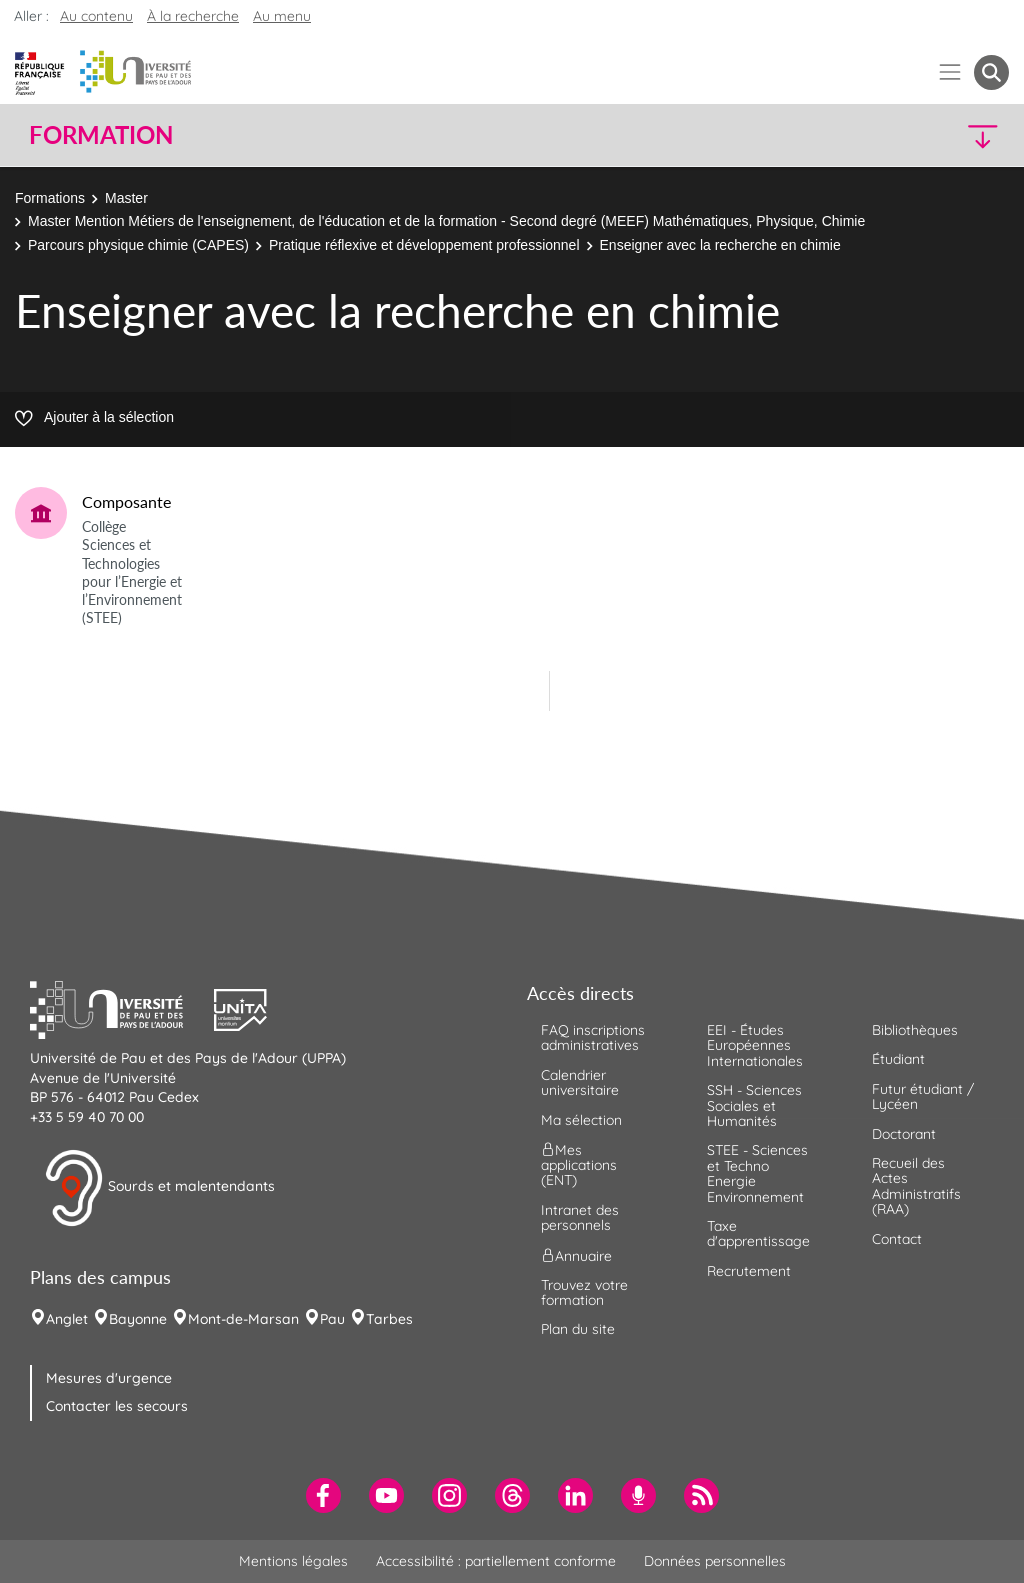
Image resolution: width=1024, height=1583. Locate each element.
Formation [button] (101, 135)
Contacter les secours (117, 1406)
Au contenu (96, 16)
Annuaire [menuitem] (576, 1255)
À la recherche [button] (193, 16)
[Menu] (950, 72)
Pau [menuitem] (332, 1319)
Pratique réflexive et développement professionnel (424, 245)
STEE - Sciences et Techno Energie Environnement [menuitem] (757, 1173)
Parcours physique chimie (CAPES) (138, 245)
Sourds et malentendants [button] (159, 1188)
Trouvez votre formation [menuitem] (584, 1292)
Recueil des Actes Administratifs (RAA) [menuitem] (916, 1186)
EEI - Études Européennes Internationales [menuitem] (755, 1045)
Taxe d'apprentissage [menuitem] (758, 1233)
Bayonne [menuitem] (138, 1319)
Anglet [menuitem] (67, 1319)
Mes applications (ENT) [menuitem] (579, 1165)
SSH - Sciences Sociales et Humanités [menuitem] (754, 1105)
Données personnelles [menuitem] (715, 1561)
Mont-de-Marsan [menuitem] (243, 1319)
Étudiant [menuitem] (898, 1059)
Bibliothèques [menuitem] (915, 1030)
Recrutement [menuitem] (749, 1271)
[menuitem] (323, 1495)
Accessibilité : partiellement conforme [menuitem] (496, 1561)
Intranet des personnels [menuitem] (580, 1217)
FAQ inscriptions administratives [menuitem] (593, 1037)
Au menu (282, 16)
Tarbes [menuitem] (389, 1319)
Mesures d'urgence (109, 1378)
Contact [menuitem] (897, 1239)
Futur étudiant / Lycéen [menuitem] (923, 1096)
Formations (50, 198)
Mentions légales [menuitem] (293, 1561)
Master (126, 198)
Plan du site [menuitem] (578, 1329)
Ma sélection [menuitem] (581, 1120)
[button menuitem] (991, 72)
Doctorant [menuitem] (904, 1134)
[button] (890, 135)
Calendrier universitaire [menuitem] (580, 1082)
